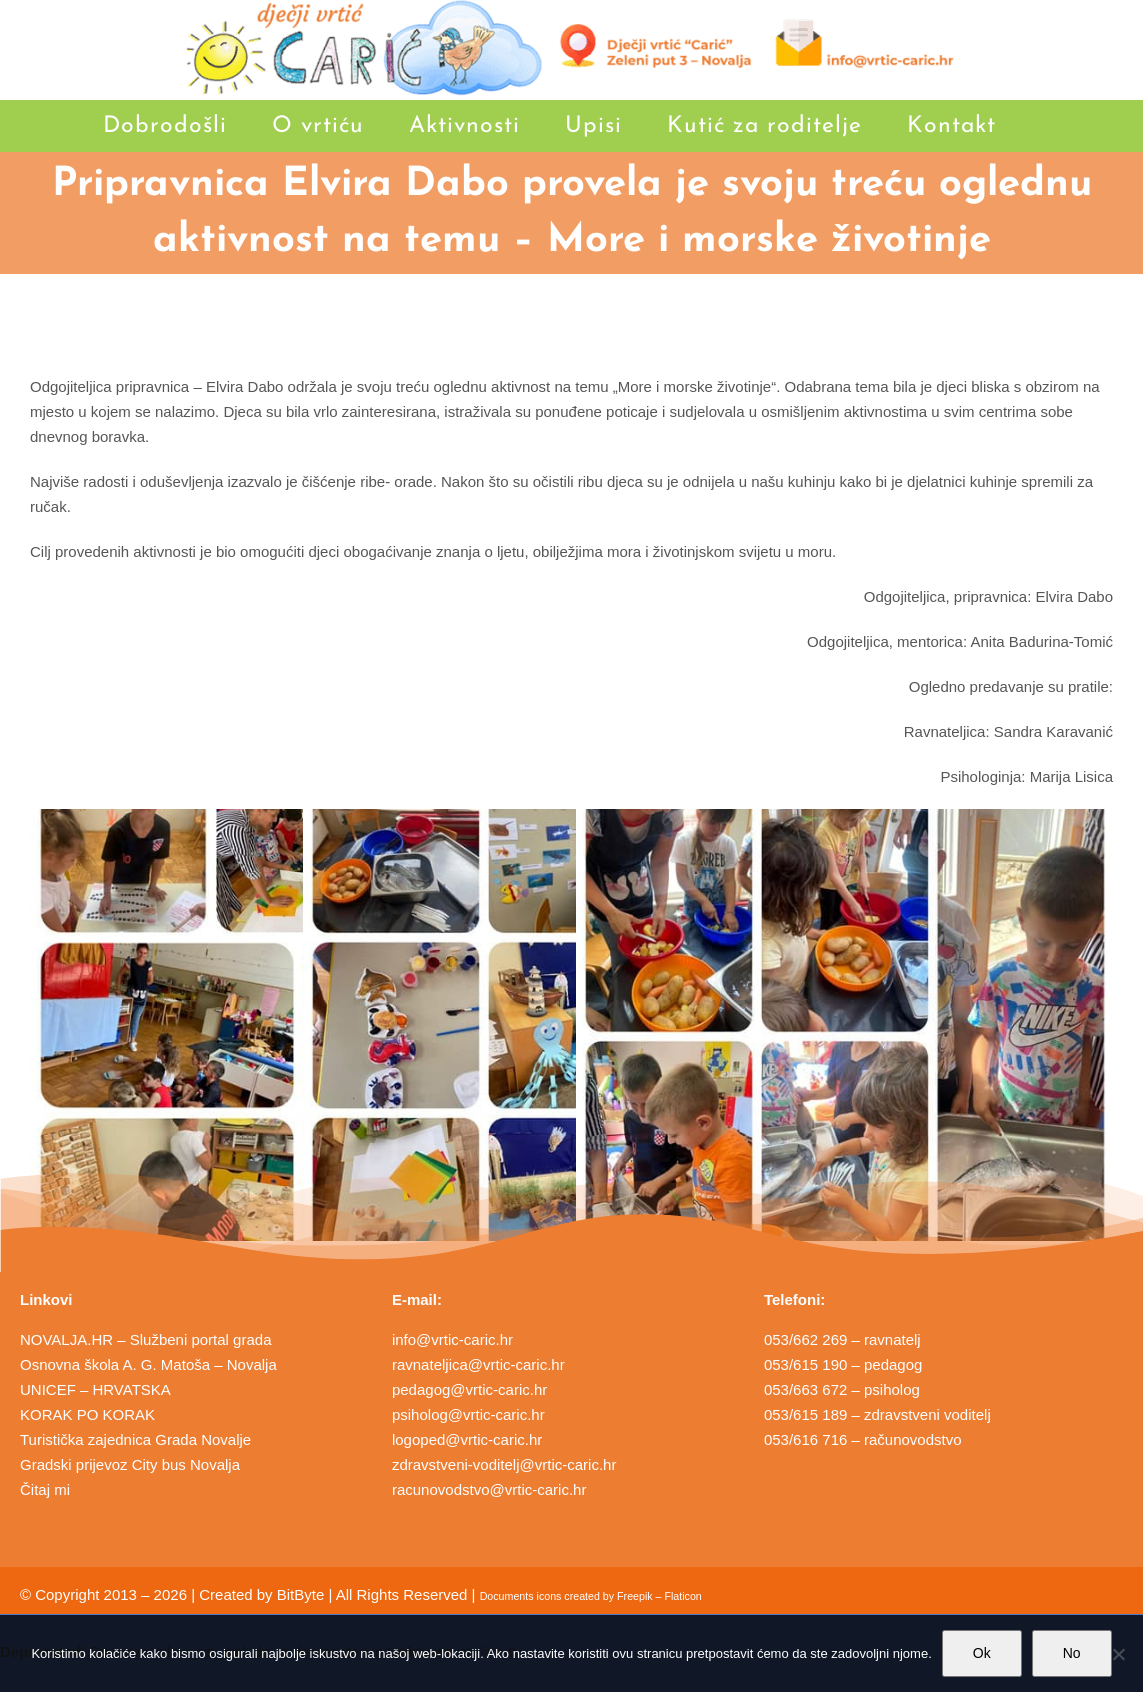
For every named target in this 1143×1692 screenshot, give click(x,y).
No (1072, 1653)
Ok (982, 1653)
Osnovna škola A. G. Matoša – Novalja (148, 1364)
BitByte (301, 1594)
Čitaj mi (45, 1489)
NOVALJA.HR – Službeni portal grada (146, 1339)
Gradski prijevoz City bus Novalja (130, 1464)
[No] (1118, 1654)
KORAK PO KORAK (87, 1414)
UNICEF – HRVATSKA (95, 1389)
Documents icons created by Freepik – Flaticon (591, 1596)
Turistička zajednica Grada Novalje (135, 1439)
